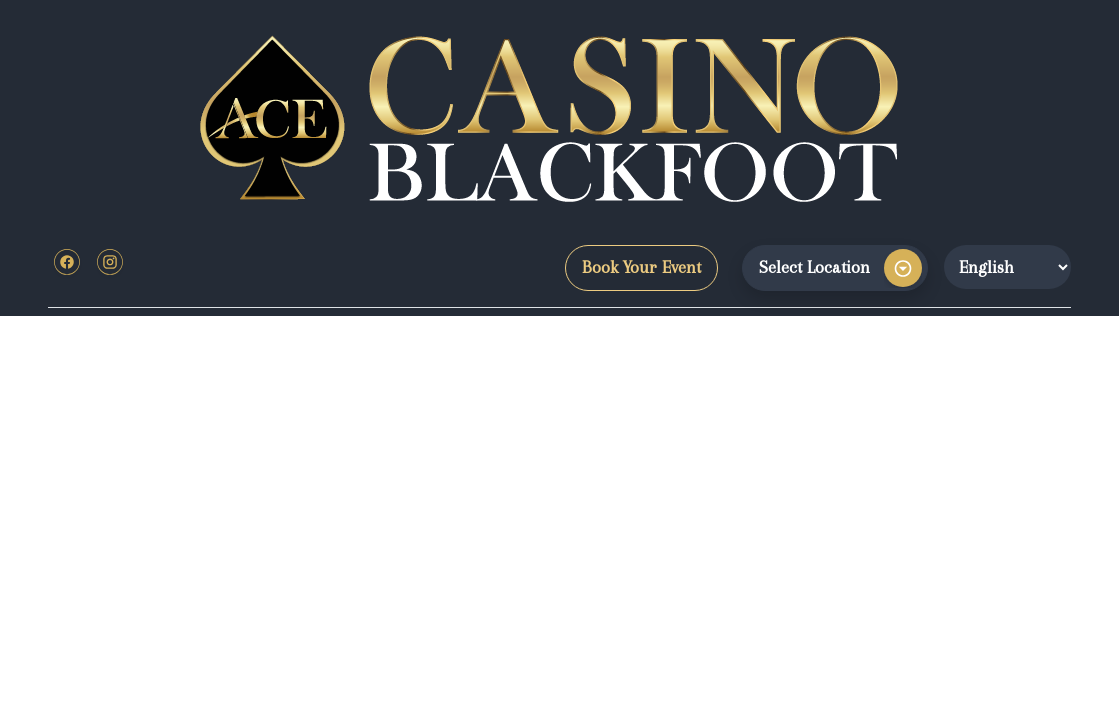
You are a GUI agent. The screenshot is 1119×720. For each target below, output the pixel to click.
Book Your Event (641, 267)
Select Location (814, 267)
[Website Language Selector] (1007, 267)
